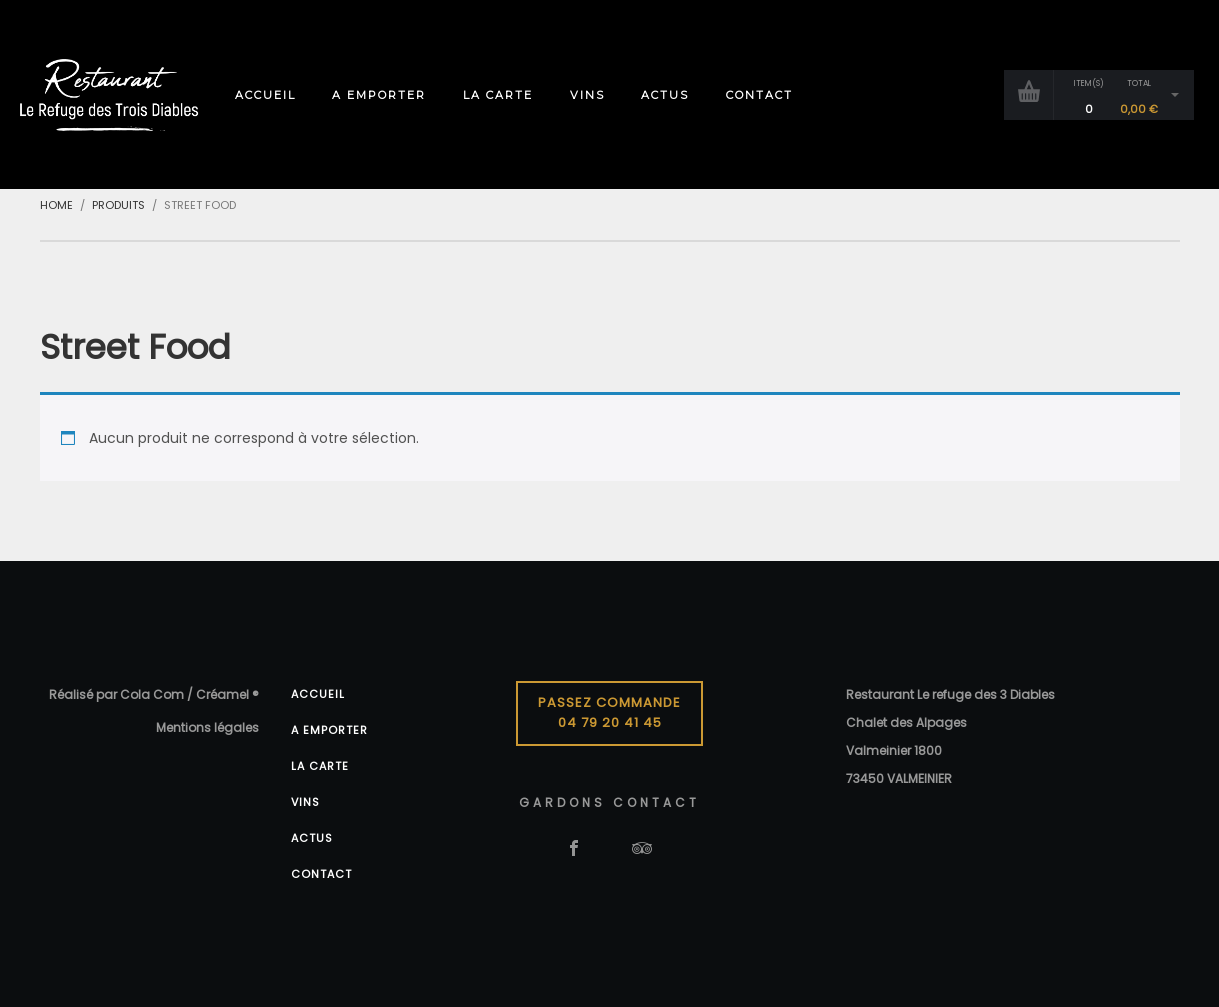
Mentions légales (207, 727)
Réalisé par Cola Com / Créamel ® (154, 694)
